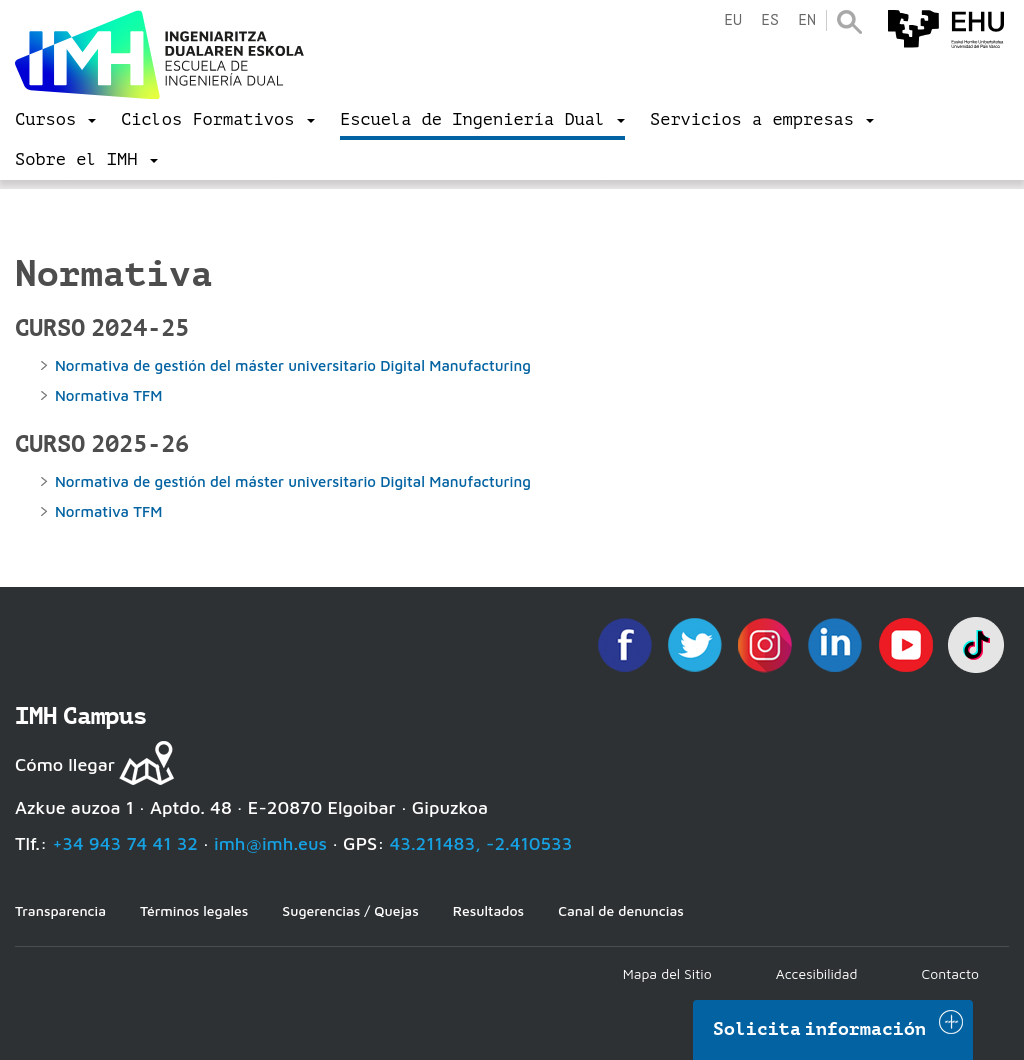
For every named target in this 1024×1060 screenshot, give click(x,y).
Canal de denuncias (621, 910)
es (770, 20)
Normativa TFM (111, 395)
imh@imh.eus (270, 843)
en (807, 20)
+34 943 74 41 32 (125, 843)
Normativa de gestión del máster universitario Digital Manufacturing (297, 365)
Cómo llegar (65, 764)
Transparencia (60, 910)
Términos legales (194, 910)
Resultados (488, 910)
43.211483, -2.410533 (481, 843)
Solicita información (820, 1029)
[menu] (55, 120)
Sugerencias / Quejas (350, 910)
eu (733, 20)
